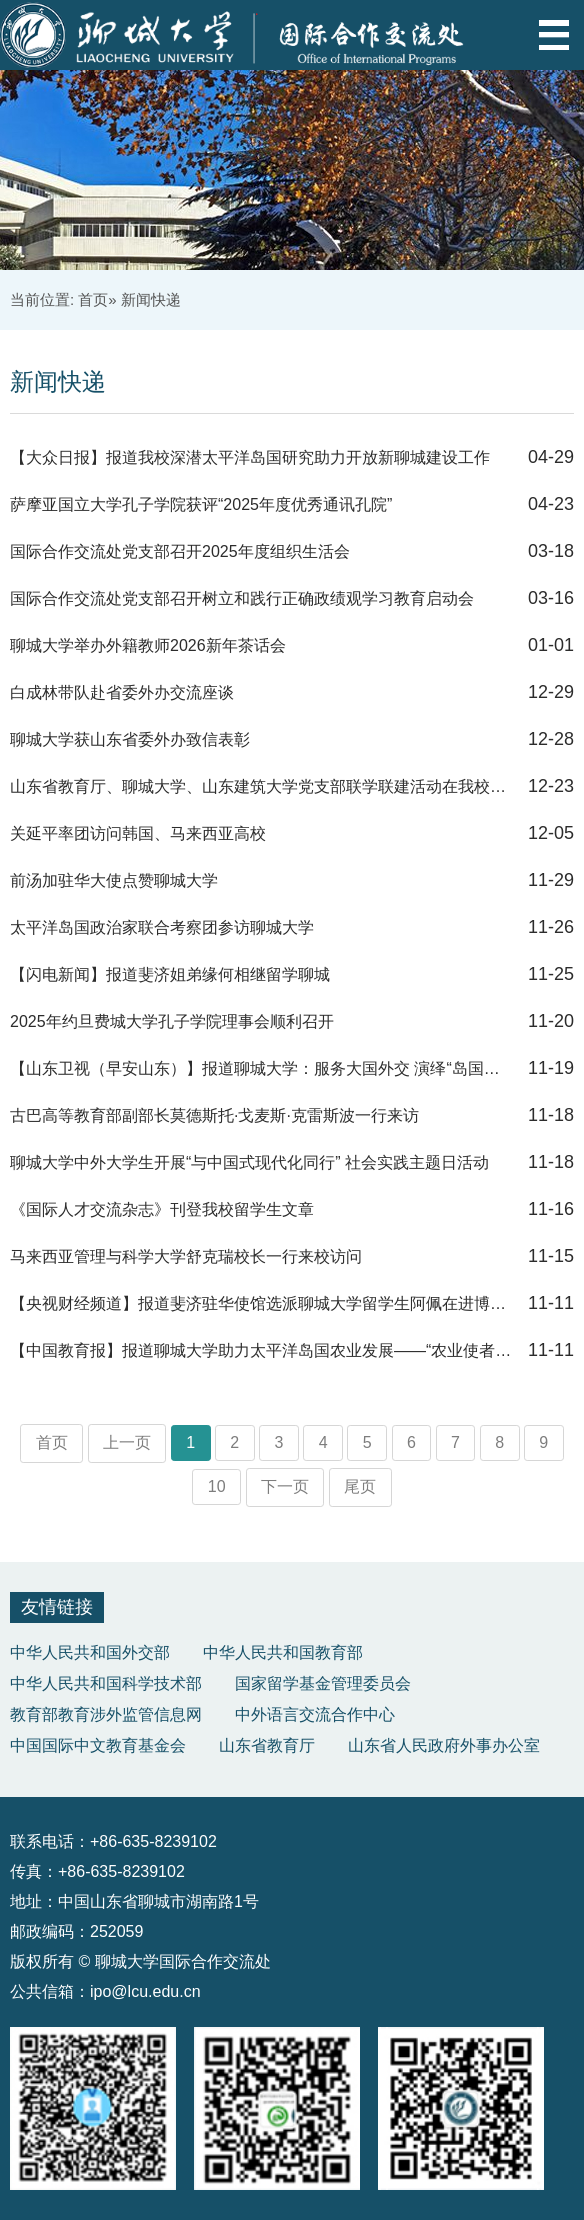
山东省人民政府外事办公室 (444, 1745)
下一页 (285, 1486)
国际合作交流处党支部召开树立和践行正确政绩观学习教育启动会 (242, 598)
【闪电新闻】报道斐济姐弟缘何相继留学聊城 (170, 974)
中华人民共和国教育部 (283, 1652)
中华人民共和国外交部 (90, 1652)
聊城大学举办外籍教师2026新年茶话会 (148, 645)
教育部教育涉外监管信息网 (106, 1714)
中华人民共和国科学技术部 (106, 1683)
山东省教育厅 (267, 1745)
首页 (93, 299)
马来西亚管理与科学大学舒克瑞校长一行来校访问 (186, 1256)
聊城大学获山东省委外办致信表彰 (130, 739)
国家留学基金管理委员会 (323, 1683)
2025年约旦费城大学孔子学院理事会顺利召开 (172, 1021)
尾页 (360, 1486)
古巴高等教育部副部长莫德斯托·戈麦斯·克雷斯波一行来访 (214, 1115)
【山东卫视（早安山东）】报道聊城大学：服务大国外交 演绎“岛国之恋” (262, 1068)
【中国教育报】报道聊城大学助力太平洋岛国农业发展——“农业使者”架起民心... (262, 1350)
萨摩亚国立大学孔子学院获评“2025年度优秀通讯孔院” (201, 504)
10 (217, 1486)
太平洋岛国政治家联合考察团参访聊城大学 (162, 927)
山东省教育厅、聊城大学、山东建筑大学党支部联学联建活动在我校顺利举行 (262, 786)
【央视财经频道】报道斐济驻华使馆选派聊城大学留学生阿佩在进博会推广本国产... (262, 1303)
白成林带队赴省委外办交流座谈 (122, 692)
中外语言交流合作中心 (315, 1714)
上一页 (127, 1442)
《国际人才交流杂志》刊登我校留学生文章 (162, 1209)
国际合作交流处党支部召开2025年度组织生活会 (180, 551)
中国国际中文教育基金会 (98, 1745)
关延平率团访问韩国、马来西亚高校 (138, 833)
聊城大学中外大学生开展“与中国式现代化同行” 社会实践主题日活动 (249, 1162)
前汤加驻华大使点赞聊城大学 (114, 880)
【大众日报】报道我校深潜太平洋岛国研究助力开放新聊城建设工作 (250, 457)
